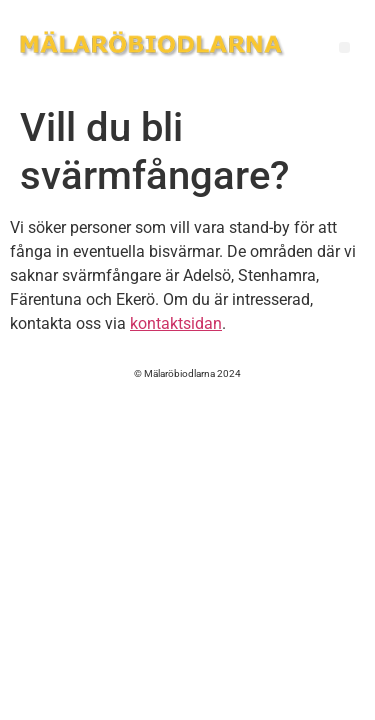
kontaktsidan (176, 323)
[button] (344, 47)
